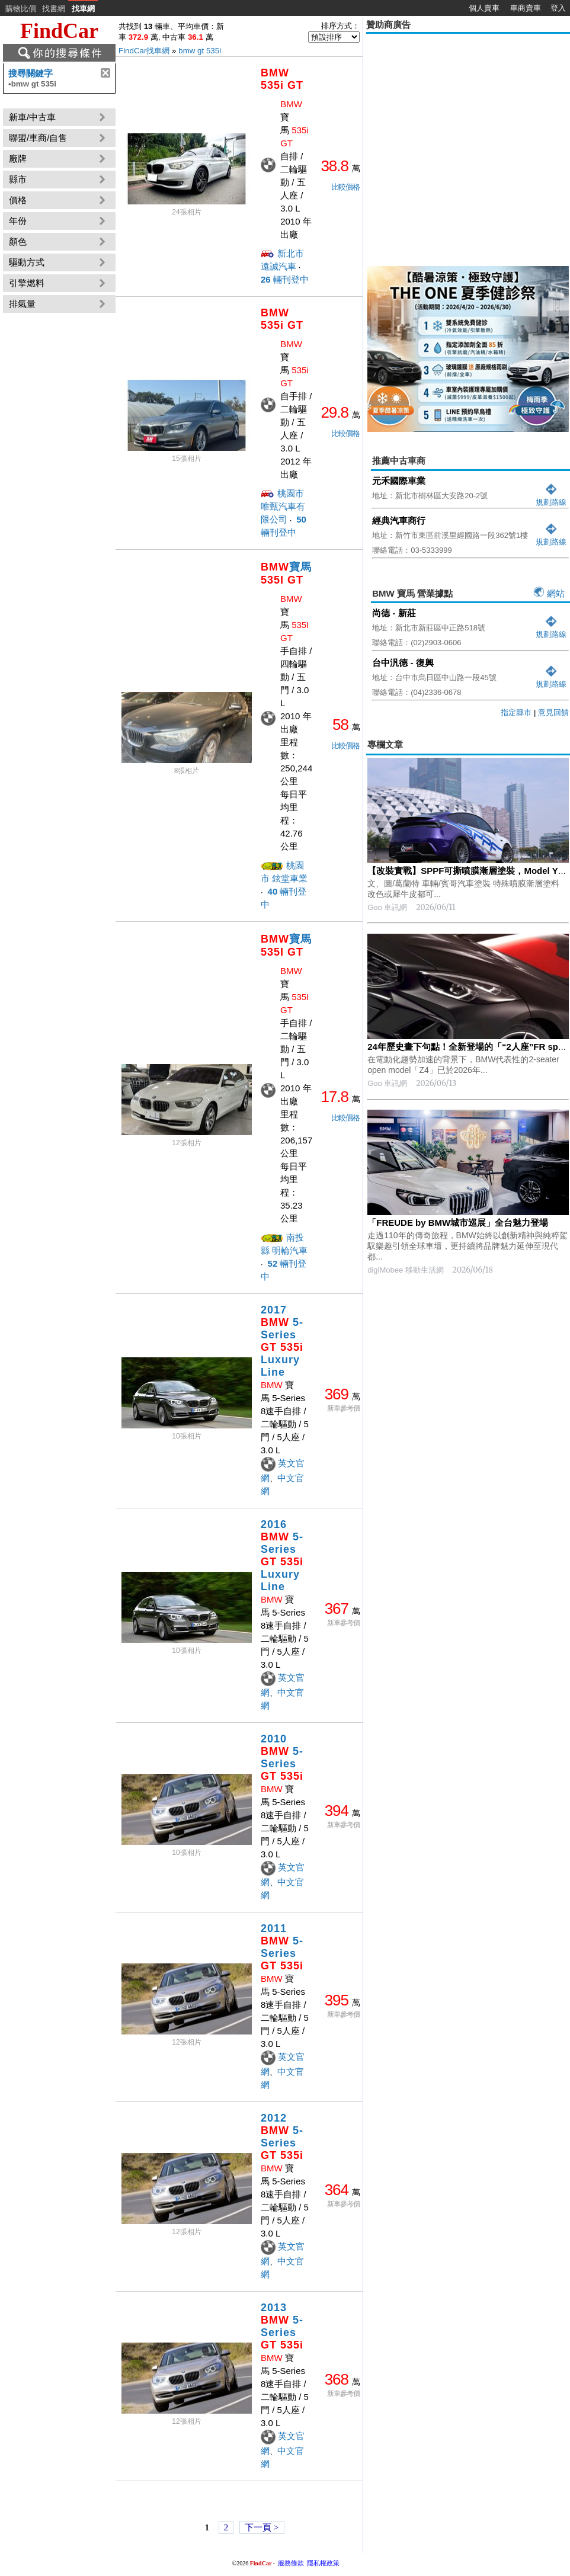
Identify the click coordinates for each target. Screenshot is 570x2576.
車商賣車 (525, 8)
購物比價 (20, 8)
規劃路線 (551, 497)
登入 (558, 8)
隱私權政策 (323, 2563)
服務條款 (291, 2563)
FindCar (59, 31)
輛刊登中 (285, 279)
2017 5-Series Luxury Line (282, 1341)
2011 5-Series (282, 1947)
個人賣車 (484, 8)
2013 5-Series (282, 2326)
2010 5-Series (282, 1757)
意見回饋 (553, 712)
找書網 (53, 8)
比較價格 (345, 186)
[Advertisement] (111, 148)
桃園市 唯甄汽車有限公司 (283, 506)
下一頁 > (261, 2527)
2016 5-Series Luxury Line (282, 1555)
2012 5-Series (282, 2136)
